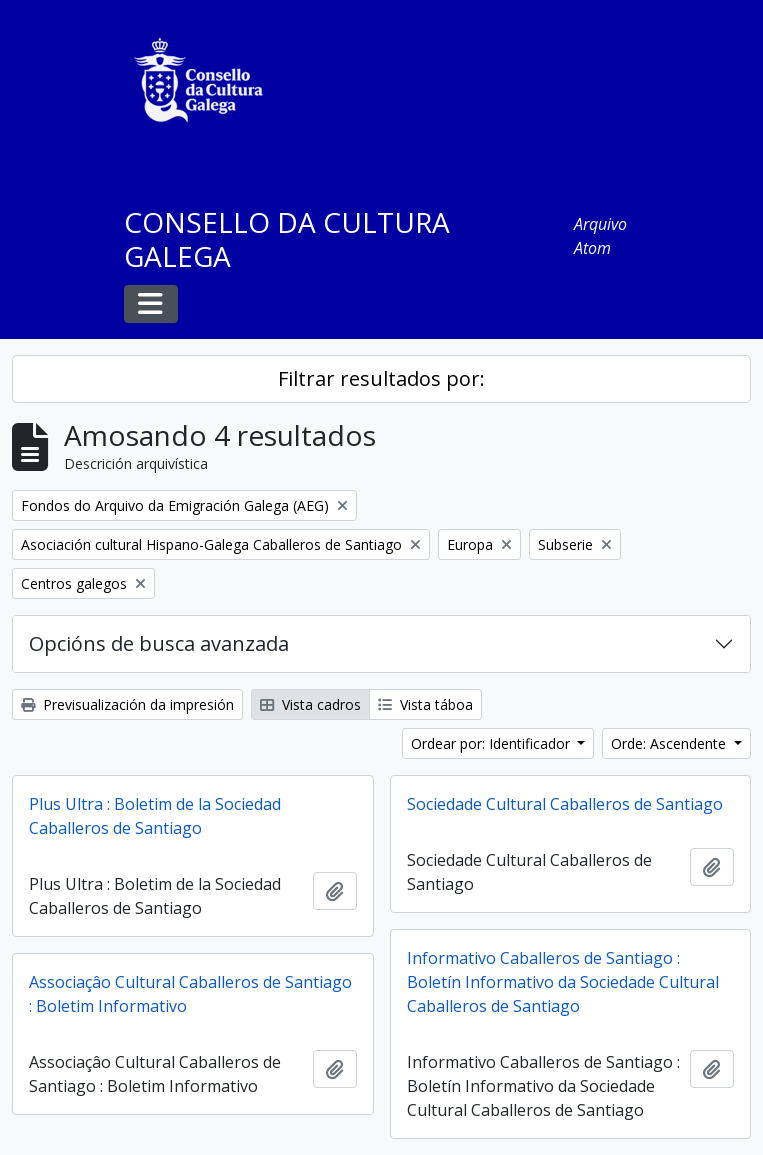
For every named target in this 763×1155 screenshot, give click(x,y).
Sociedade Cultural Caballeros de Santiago (565, 804)
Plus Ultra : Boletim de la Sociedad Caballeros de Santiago (155, 816)
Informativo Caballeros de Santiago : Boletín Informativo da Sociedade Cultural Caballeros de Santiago (563, 982)
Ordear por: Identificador (492, 743)
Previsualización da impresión (127, 704)
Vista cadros (310, 704)
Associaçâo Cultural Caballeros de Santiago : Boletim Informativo (190, 994)
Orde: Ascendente (670, 743)
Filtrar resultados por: (381, 378)
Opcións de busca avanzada (159, 643)
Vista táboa (425, 704)
